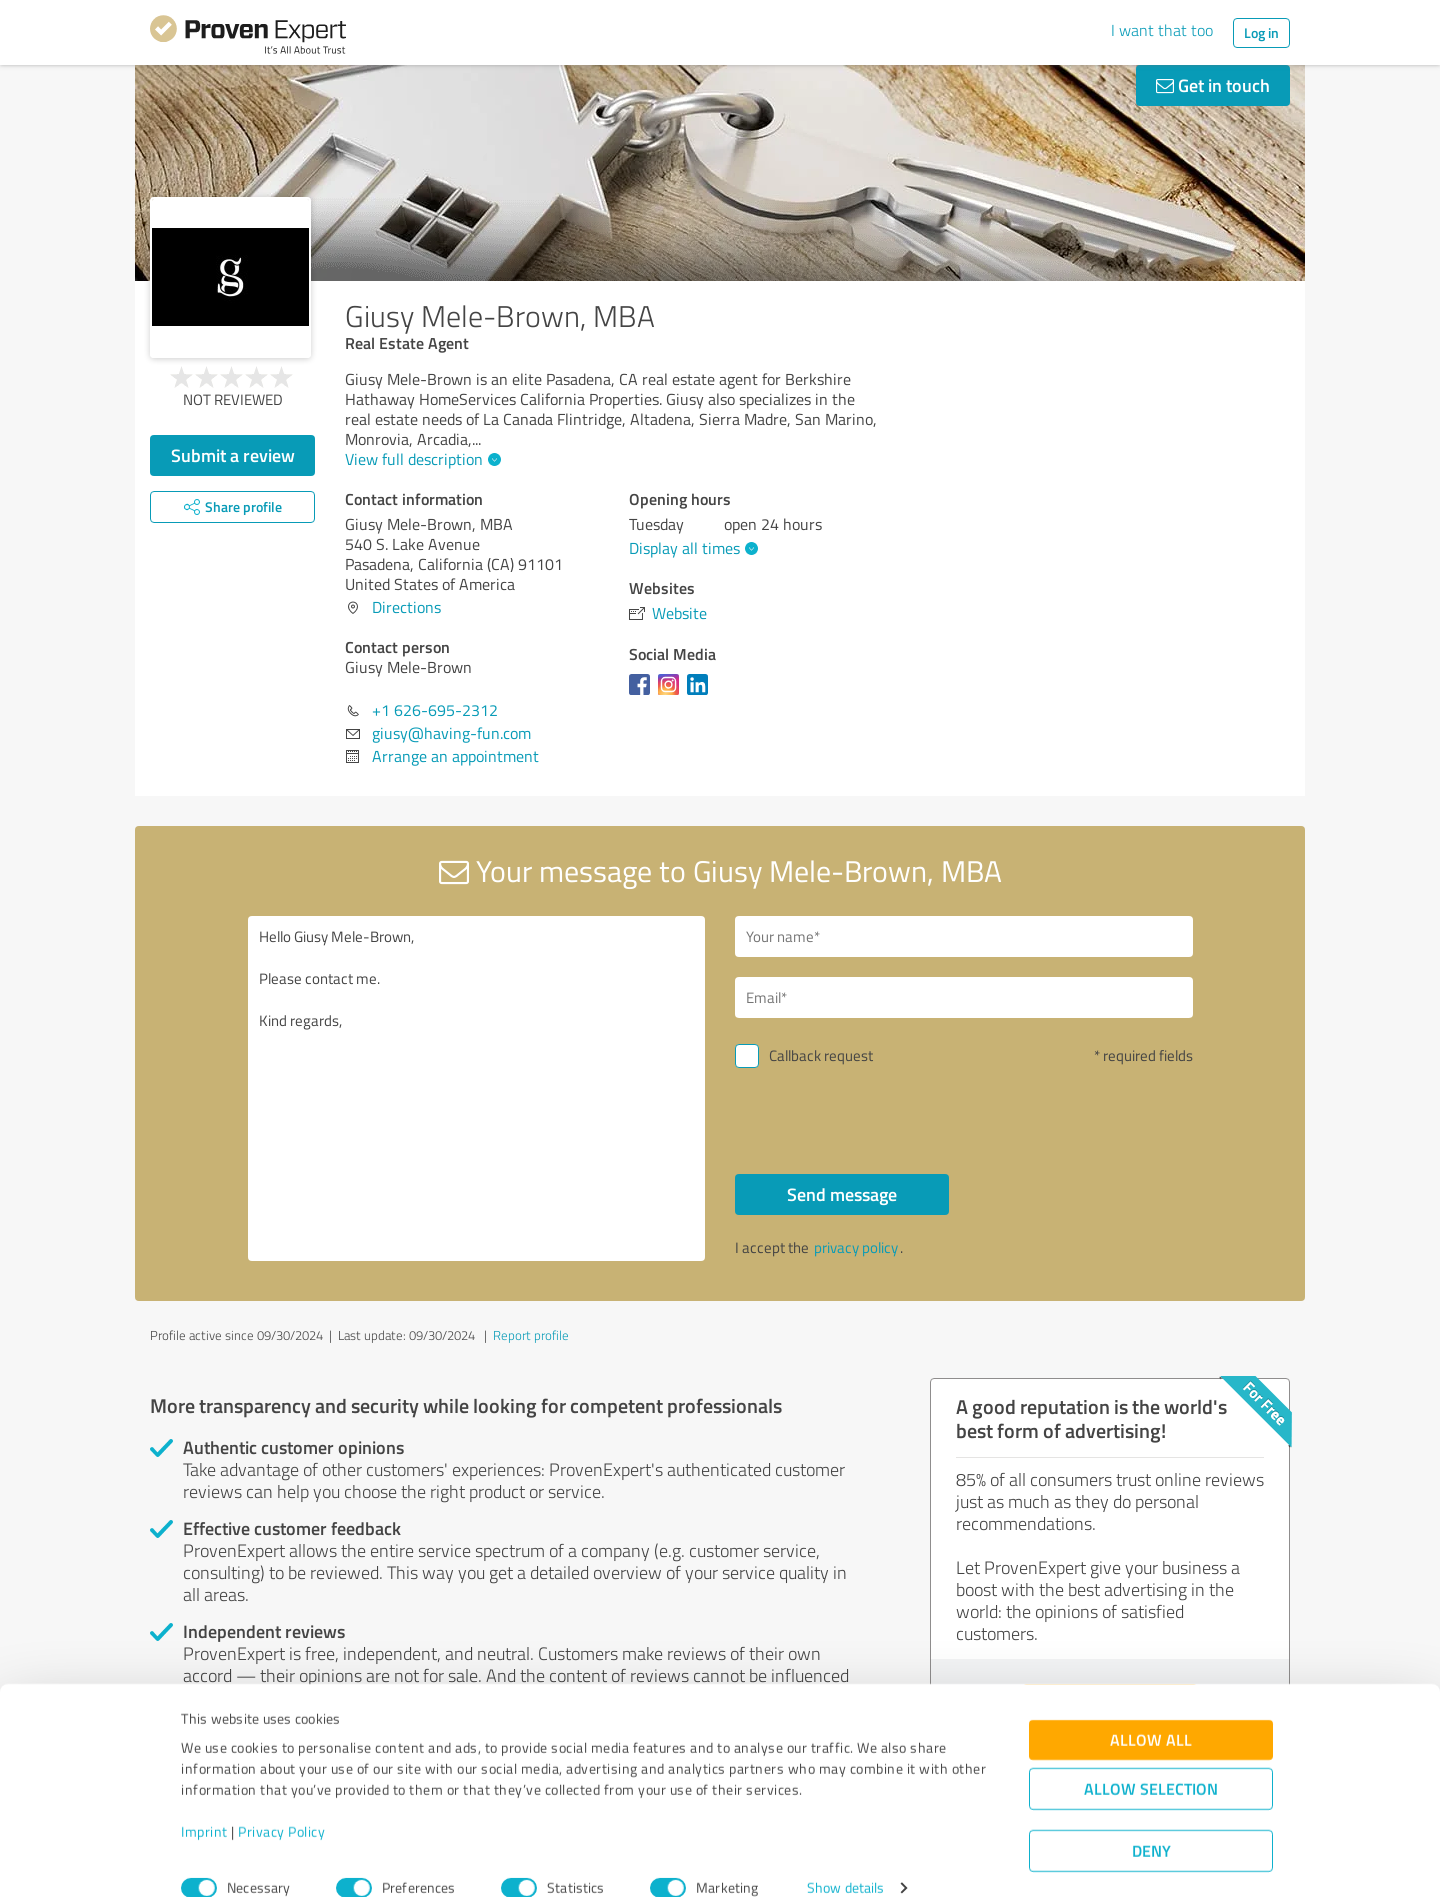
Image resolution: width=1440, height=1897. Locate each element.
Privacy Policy (281, 1803)
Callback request (821, 1055)
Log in (1261, 32)
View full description (420, 459)
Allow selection (1151, 1760)
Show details (845, 1859)
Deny (1151, 1822)
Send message (842, 1194)
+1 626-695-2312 (435, 710)
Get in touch (1213, 85)
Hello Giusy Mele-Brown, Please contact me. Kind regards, (477, 1088)
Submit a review (233, 455)
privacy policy (856, 1247)
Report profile (531, 1335)
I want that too (1162, 30)
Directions (406, 607)
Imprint (204, 1803)
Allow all (1151, 1711)
